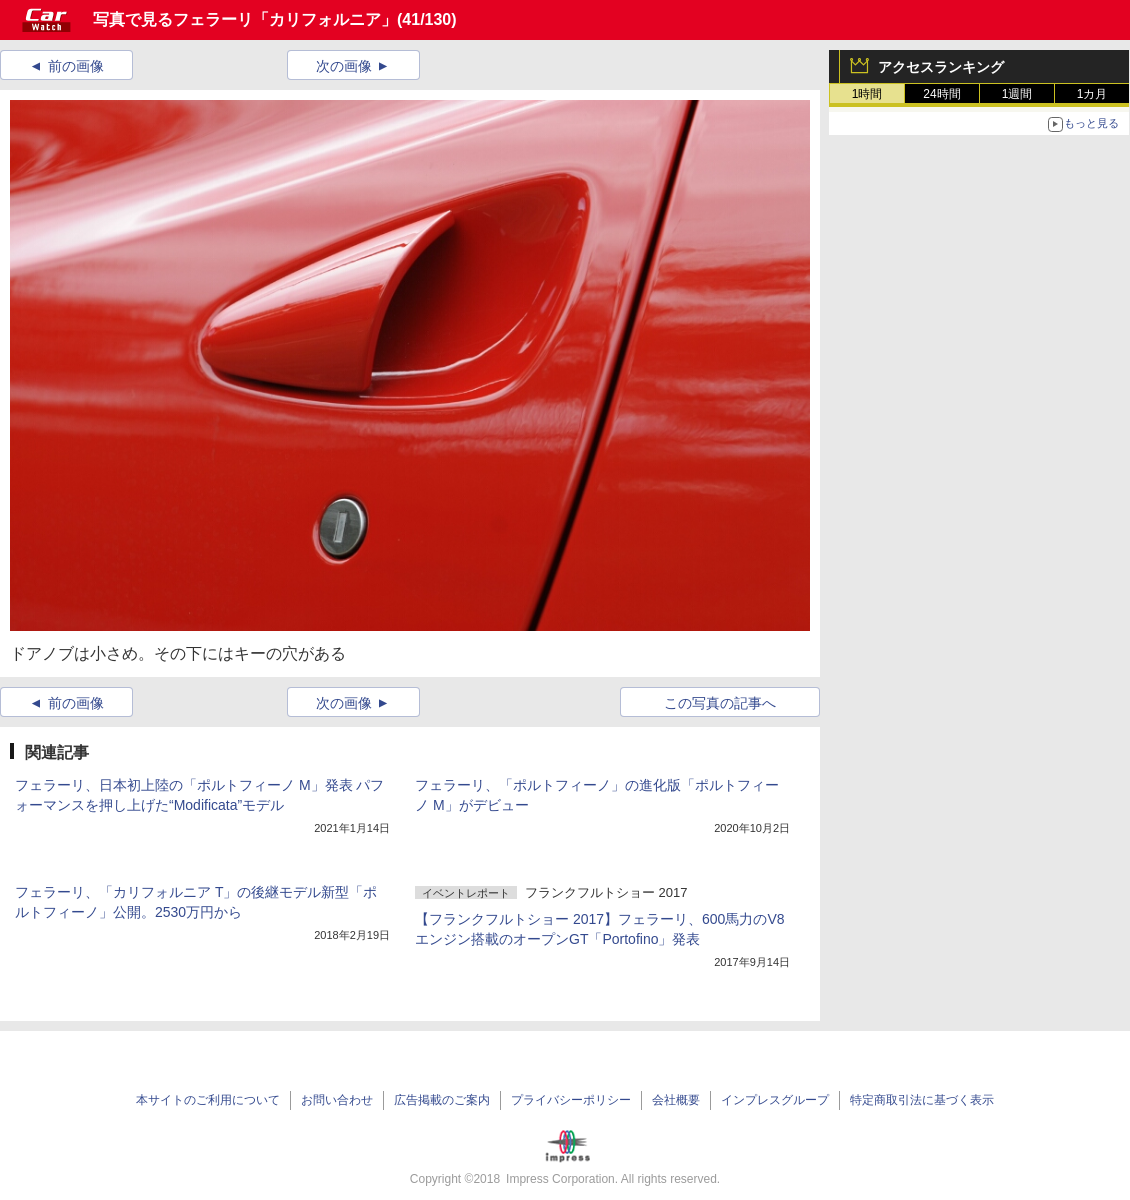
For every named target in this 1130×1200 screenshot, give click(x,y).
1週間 (1017, 94)
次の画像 (344, 66)
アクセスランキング (941, 67)
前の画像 (76, 66)
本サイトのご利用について (208, 1100)
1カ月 (1092, 94)
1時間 (867, 94)
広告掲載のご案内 (442, 1100)
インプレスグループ (775, 1100)
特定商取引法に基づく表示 (922, 1100)
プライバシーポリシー (571, 1100)
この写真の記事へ (720, 703)
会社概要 (676, 1100)
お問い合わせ (337, 1100)
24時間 (941, 94)
